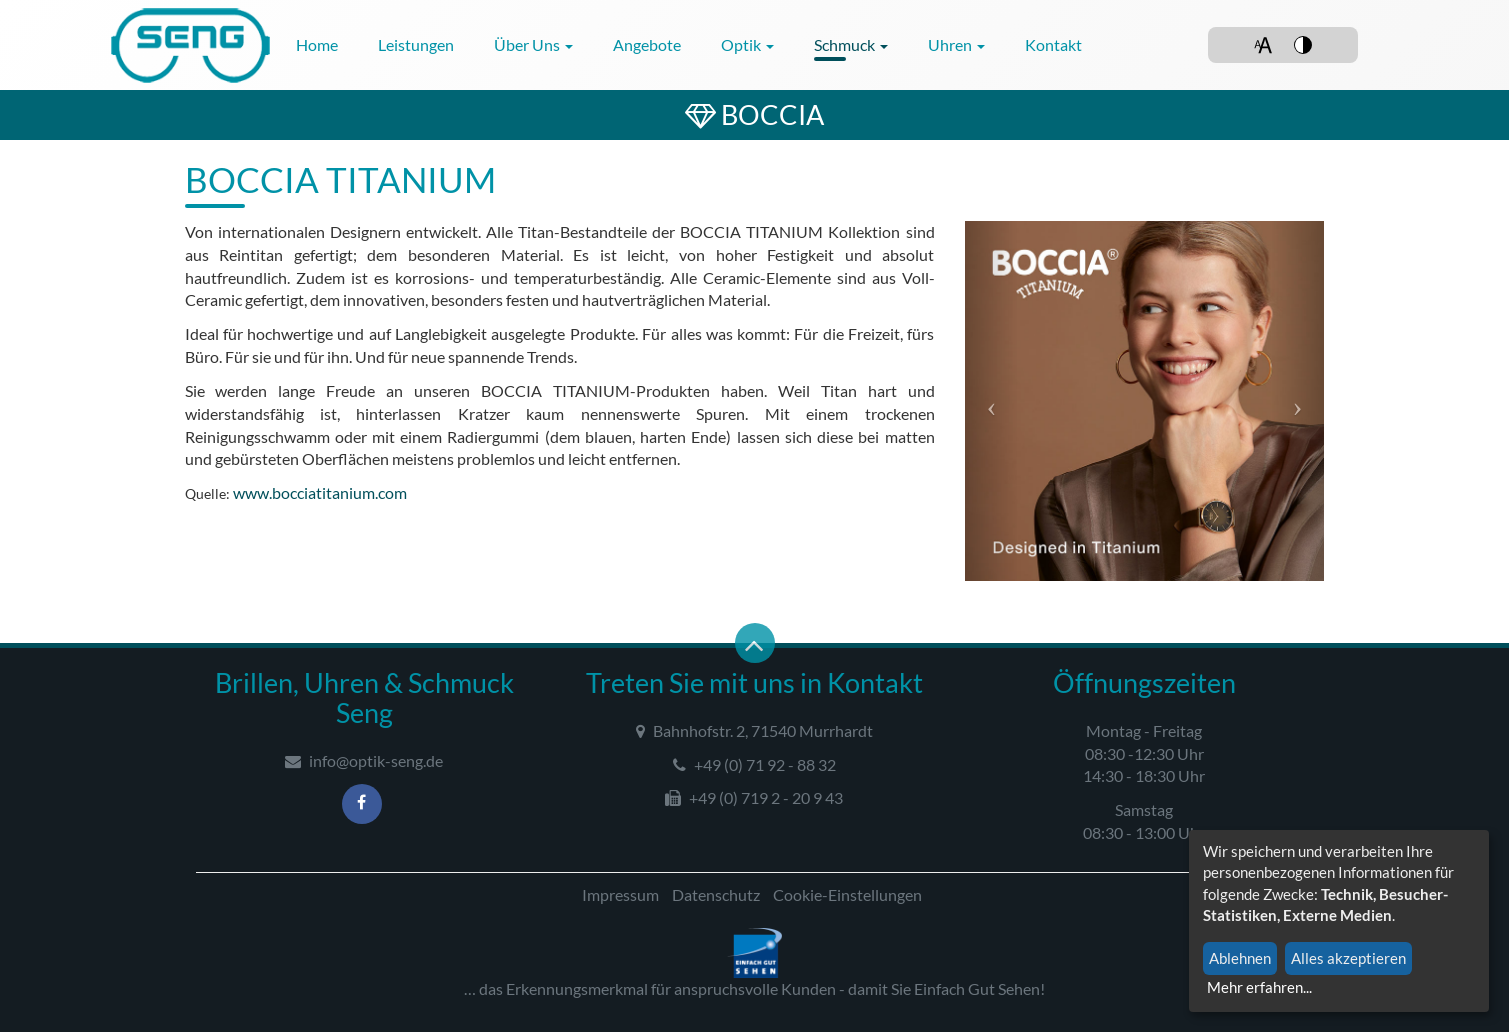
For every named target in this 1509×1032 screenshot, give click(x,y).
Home (317, 44)
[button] (992, 401)
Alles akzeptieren (1348, 958)
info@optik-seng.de (364, 760)
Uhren (956, 44)
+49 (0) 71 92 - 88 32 (754, 764)
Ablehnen (1240, 958)
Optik (747, 44)
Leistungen (416, 44)
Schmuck (851, 44)
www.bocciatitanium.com (320, 492)
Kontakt (1053, 44)
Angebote (647, 44)
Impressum (620, 894)
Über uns (533, 44)
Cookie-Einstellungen (847, 894)
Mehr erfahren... (1259, 987)
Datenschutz (716, 894)
